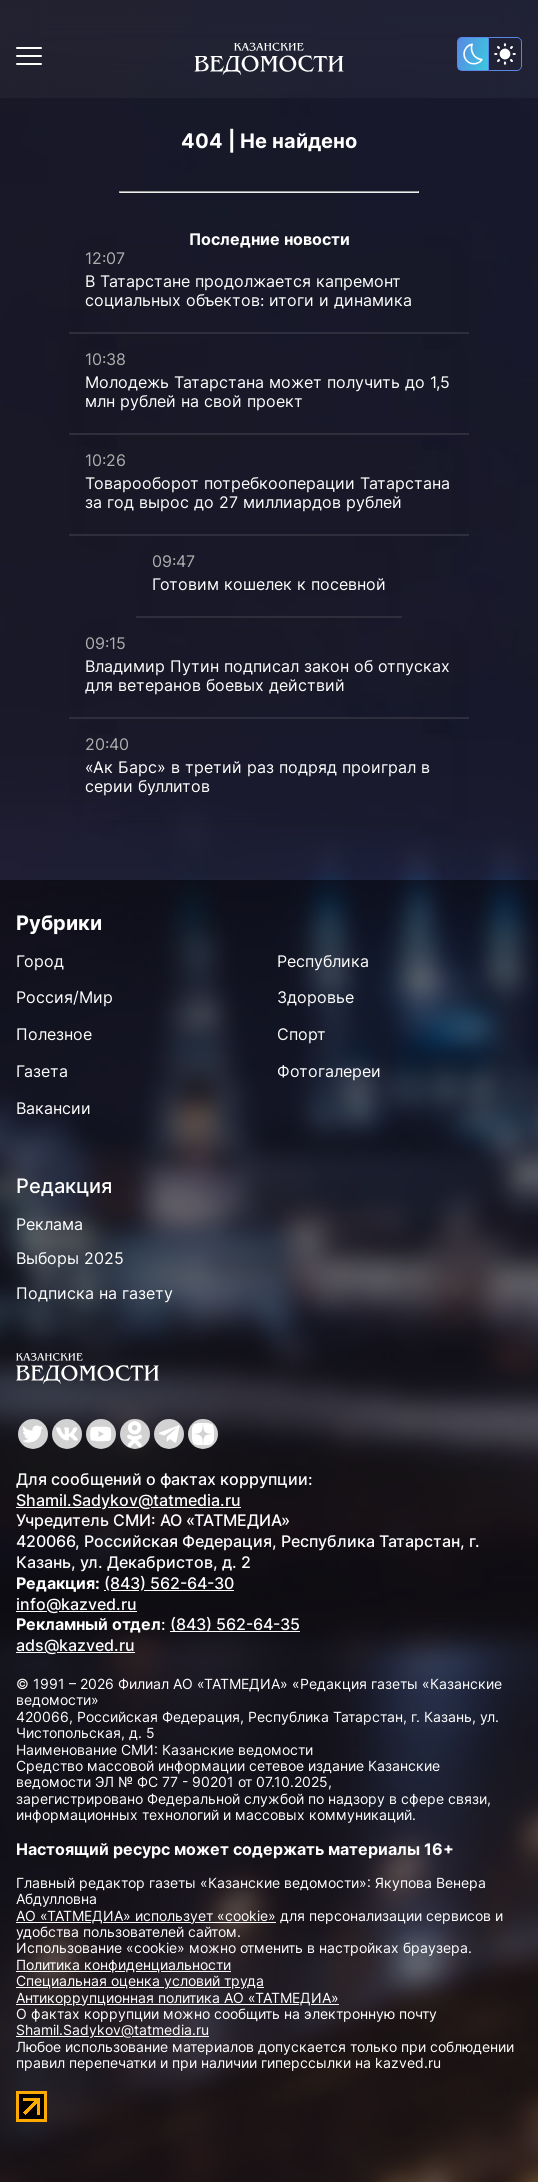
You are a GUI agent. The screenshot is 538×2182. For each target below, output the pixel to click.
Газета (42, 1071)
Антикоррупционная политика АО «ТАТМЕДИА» (177, 1997)
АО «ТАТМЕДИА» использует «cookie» (146, 1915)
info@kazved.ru (76, 1604)
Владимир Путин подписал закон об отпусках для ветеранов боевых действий (267, 675)
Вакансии (53, 1108)
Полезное (54, 1034)
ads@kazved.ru (75, 1645)
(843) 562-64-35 (235, 1624)
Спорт (301, 1034)
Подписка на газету (94, 1293)
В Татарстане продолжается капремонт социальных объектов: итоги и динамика (248, 290)
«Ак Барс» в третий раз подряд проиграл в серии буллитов (257, 776)
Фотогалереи (329, 1071)
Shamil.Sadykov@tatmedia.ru (128, 1500)
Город (40, 961)
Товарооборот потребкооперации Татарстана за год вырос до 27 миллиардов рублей (267, 492)
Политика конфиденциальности (123, 1964)
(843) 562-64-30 (169, 1583)
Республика (323, 961)
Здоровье (315, 997)
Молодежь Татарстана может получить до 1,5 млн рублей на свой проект (267, 391)
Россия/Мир (64, 997)
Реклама (49, 1224)
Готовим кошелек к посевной (269, 584)
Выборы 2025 (70, 1258)
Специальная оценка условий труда (140, 1980)
